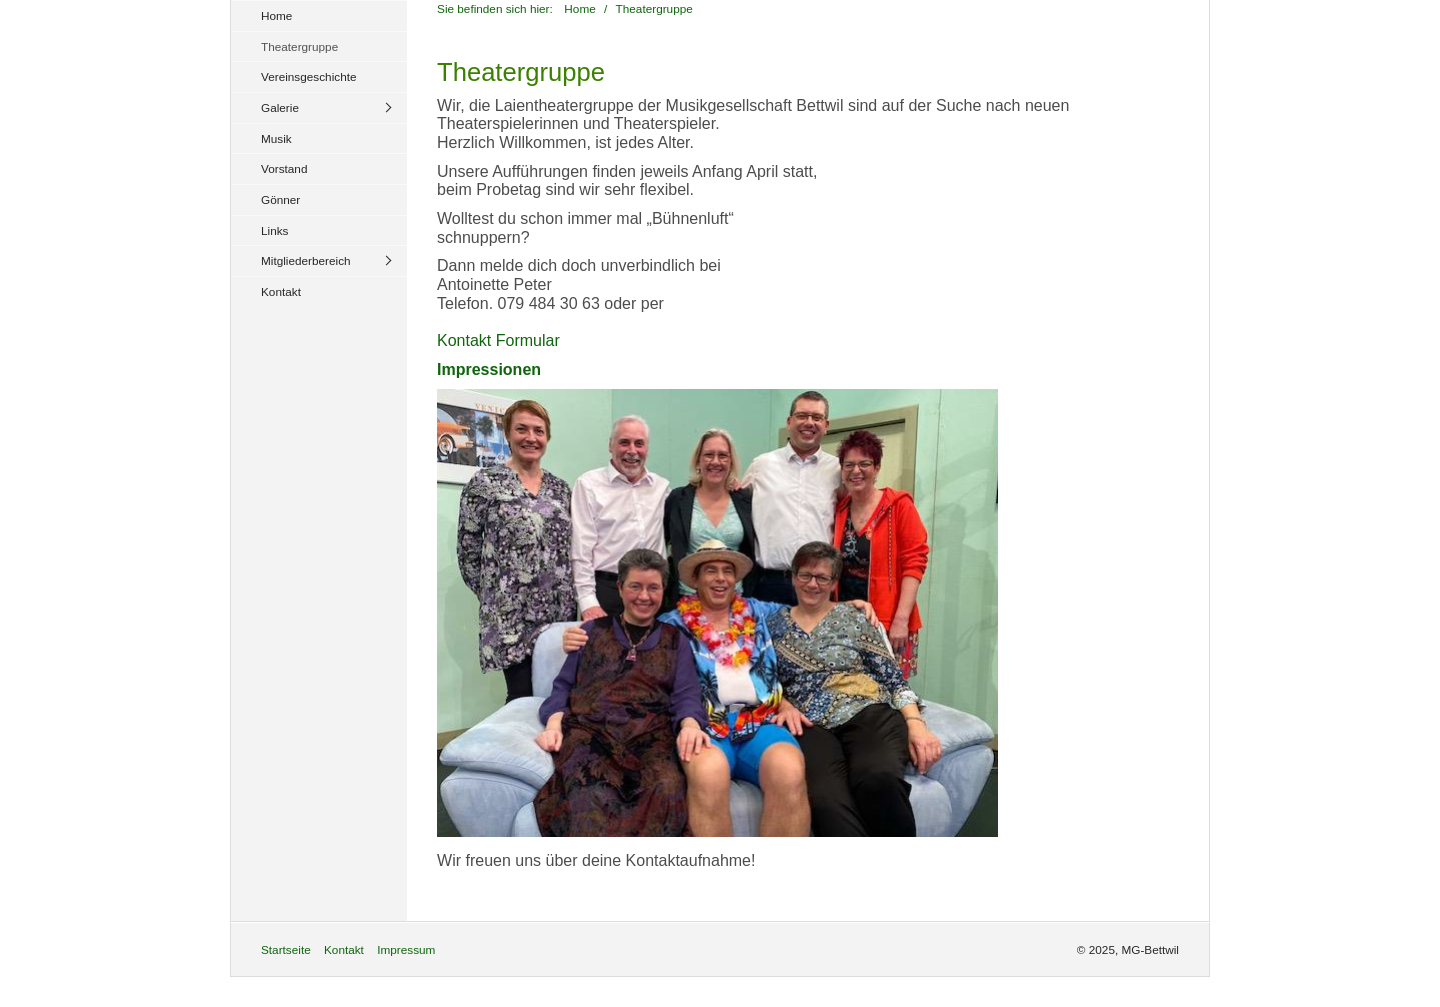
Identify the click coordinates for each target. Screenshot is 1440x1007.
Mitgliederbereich (306, 260)
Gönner (280, 199)
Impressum (406, 949)
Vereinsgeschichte (309, 76)
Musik (276, 138)
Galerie (280, 107)
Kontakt (281, 291)
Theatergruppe (299, 46)
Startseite (286, 949)
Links (274, 230)
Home (276, 15)
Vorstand (284, 168)
